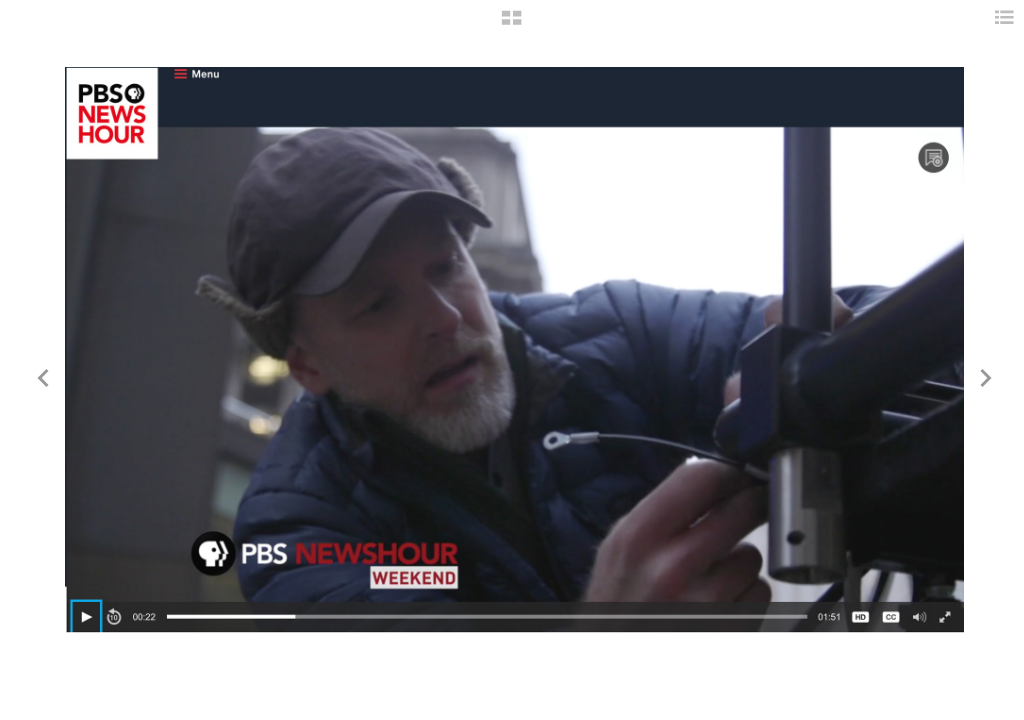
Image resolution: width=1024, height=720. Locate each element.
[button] (511, 25)
